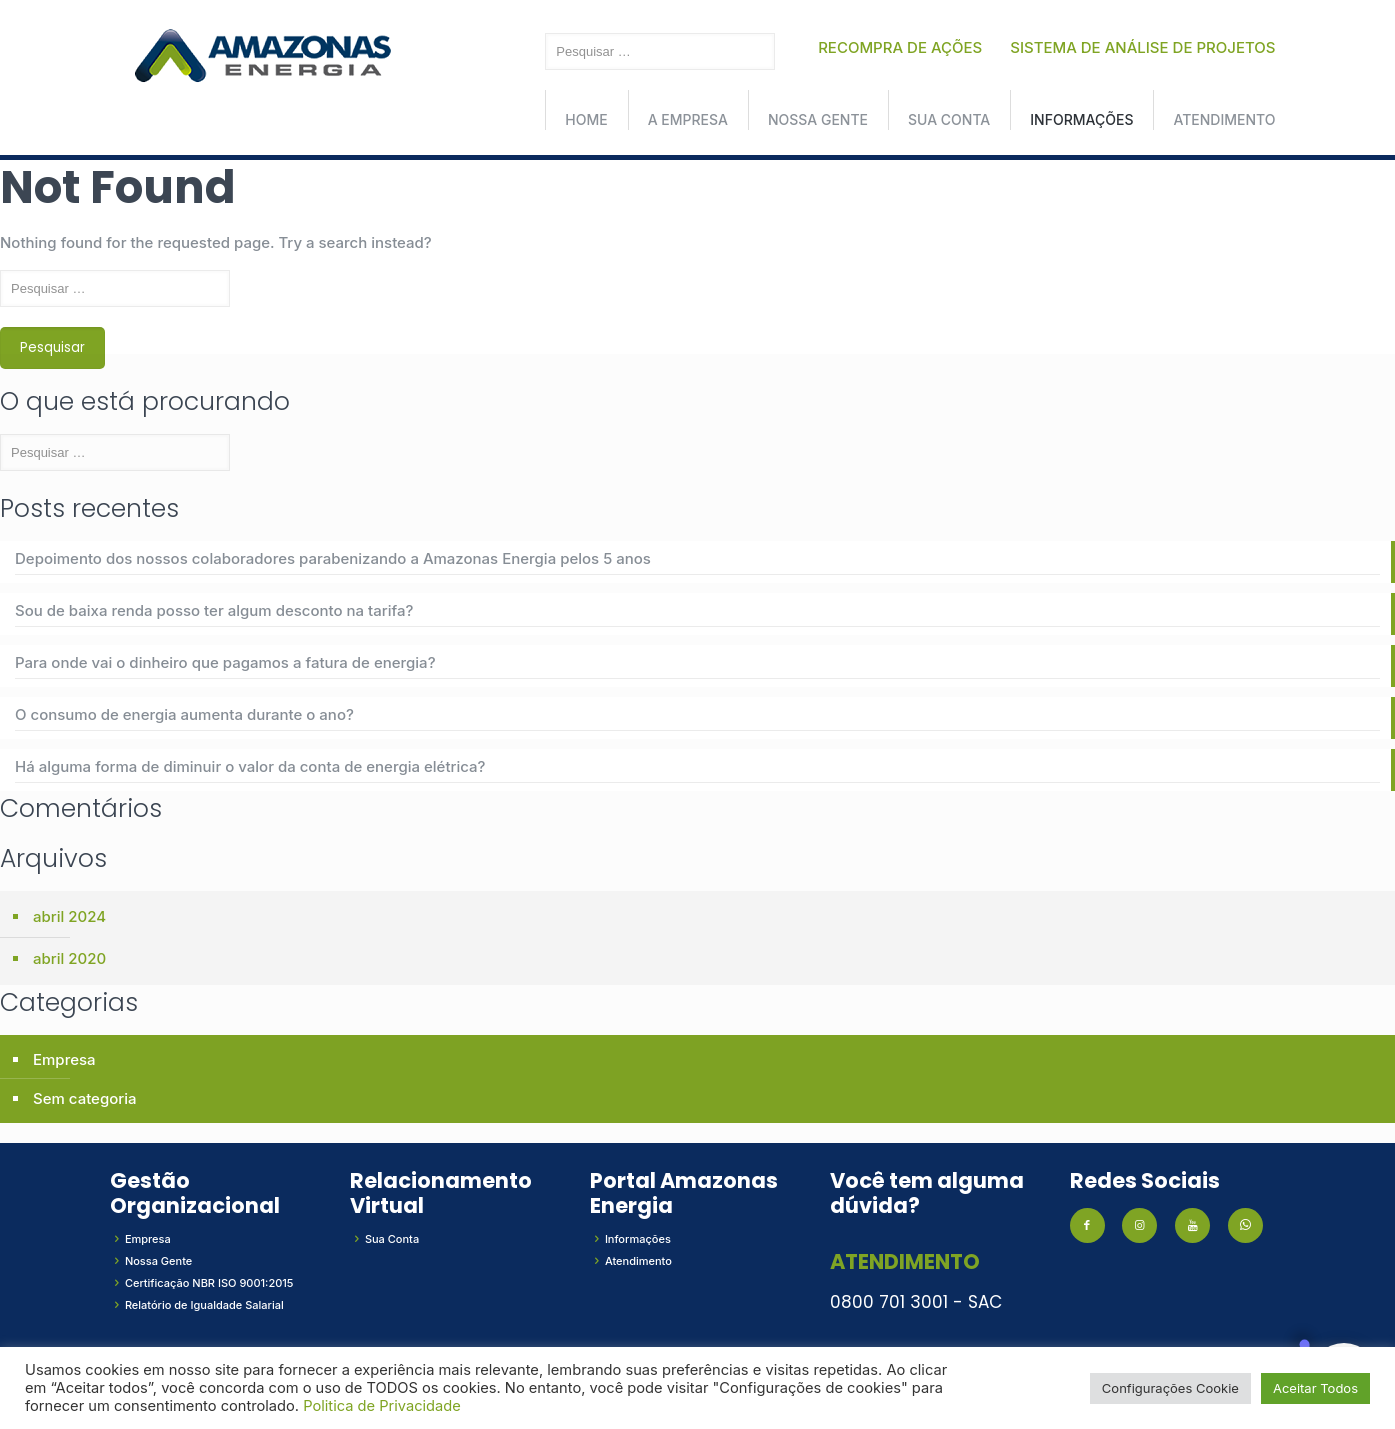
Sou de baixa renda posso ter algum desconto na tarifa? (214, 610)
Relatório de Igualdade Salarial (204, 1305)
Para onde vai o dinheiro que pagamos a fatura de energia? (225, 662)
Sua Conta (392, 1239)
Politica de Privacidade (382, 1406)
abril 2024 (69, 916)
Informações (1081, 119)
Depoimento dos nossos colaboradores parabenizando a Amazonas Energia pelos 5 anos (333, 558)
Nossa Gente (818, 119)
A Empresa (688, 119)
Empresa (64, 1059)
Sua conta (949, 119)
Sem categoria (85, 1098)
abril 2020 (69, 958)
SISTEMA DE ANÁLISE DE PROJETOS (1142, 47)
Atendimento (1224, 119)
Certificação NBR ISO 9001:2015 (209, 1283)
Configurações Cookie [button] (1170, 1388)
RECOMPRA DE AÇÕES (900, 47)
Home (586, 119)
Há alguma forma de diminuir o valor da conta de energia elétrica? (250, 766)
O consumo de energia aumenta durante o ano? (184, 714)
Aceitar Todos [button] (1315, 1388)
